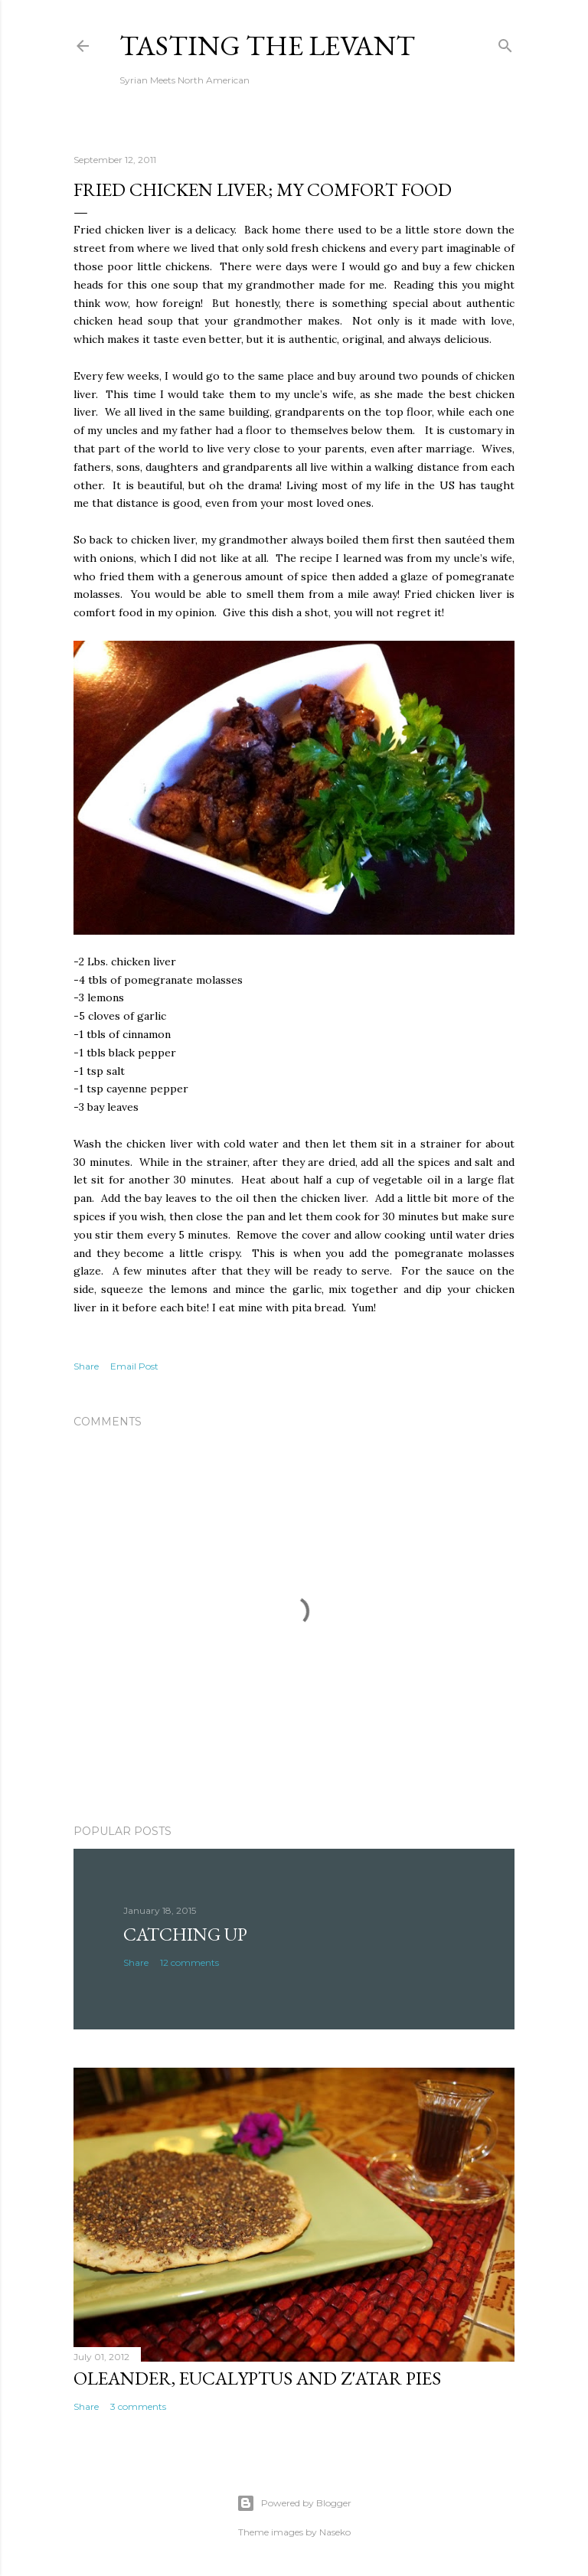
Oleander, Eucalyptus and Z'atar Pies (257, 2378)
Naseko (335, 2532)
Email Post (134, 1366)
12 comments (189, 1962)
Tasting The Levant (267, 46)
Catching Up (185, 1934)
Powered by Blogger (294, 2503)
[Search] (505, 42)
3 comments (138, 2406)
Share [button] (86, 1366)
